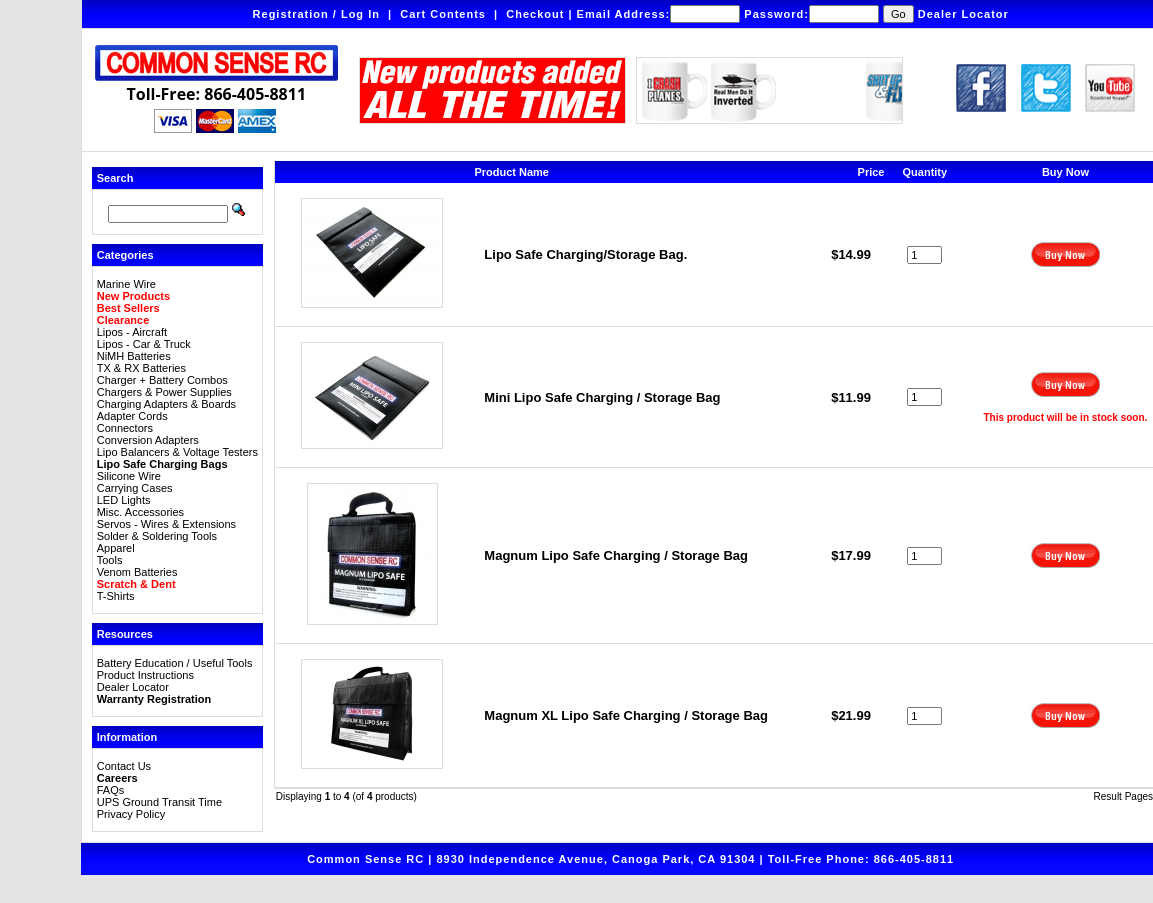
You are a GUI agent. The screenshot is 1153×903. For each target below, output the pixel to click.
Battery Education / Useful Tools (175, 663)
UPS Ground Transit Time (159, 802)
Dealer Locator (963, 14)
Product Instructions (145, 675)
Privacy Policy (131, 814)
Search (115, 178)
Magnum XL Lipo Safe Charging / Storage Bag (626, 715)
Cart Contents (443, 14)
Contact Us (124, 766)
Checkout (535, 14)
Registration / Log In (316, 14)
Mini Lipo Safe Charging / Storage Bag (602, 397)
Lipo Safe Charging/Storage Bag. (585, 254)
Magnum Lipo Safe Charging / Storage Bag (616, 555)
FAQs (111, 790)
